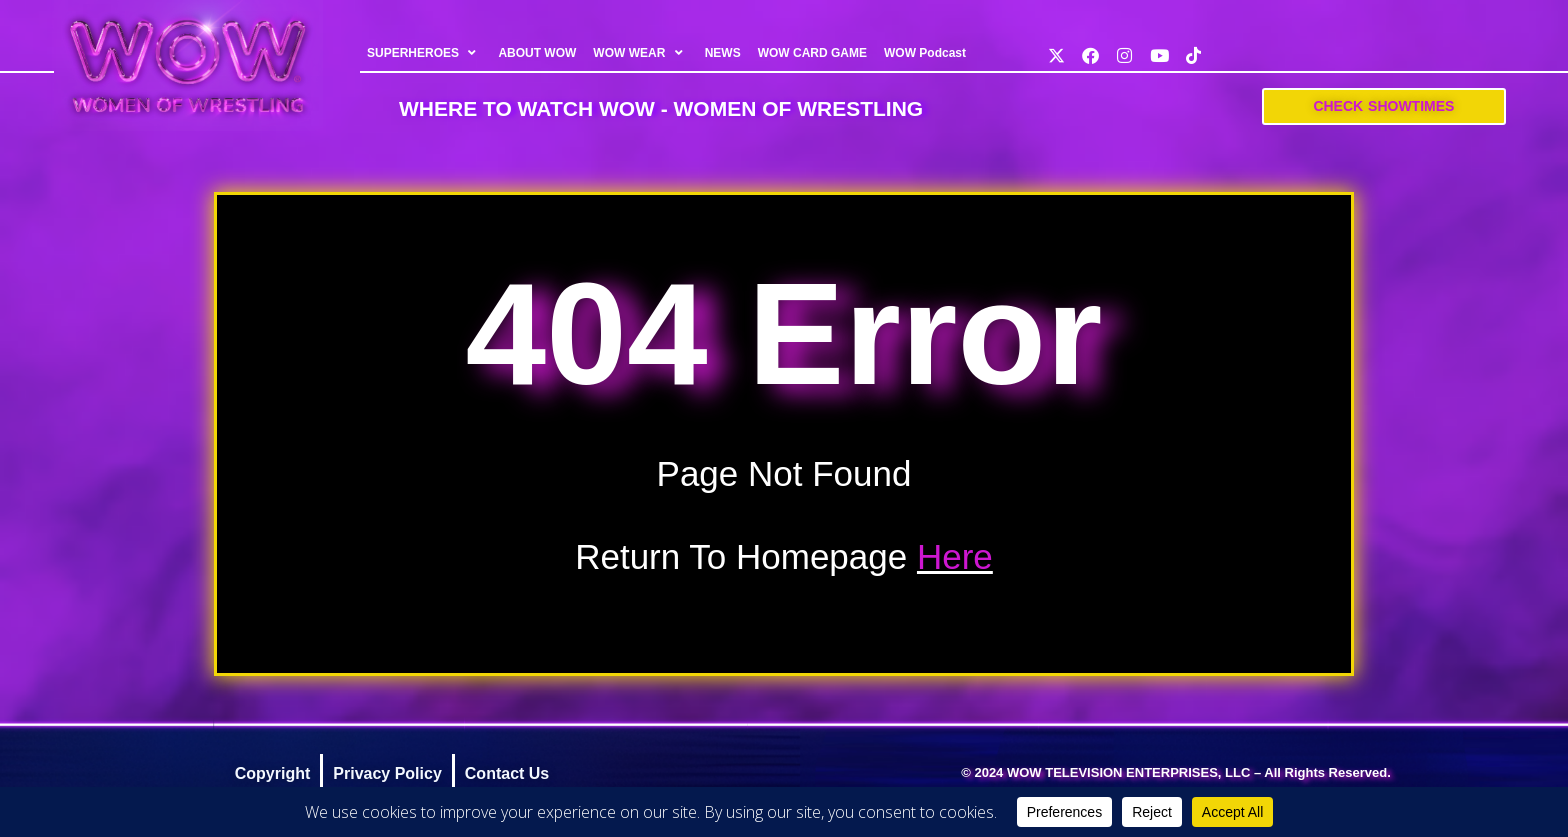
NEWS (723, 53)
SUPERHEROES (424, 53)
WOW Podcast (925, 53)
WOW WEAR (641, 53)
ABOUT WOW (538, 53)
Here (955, 556)
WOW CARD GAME (812, 53)
